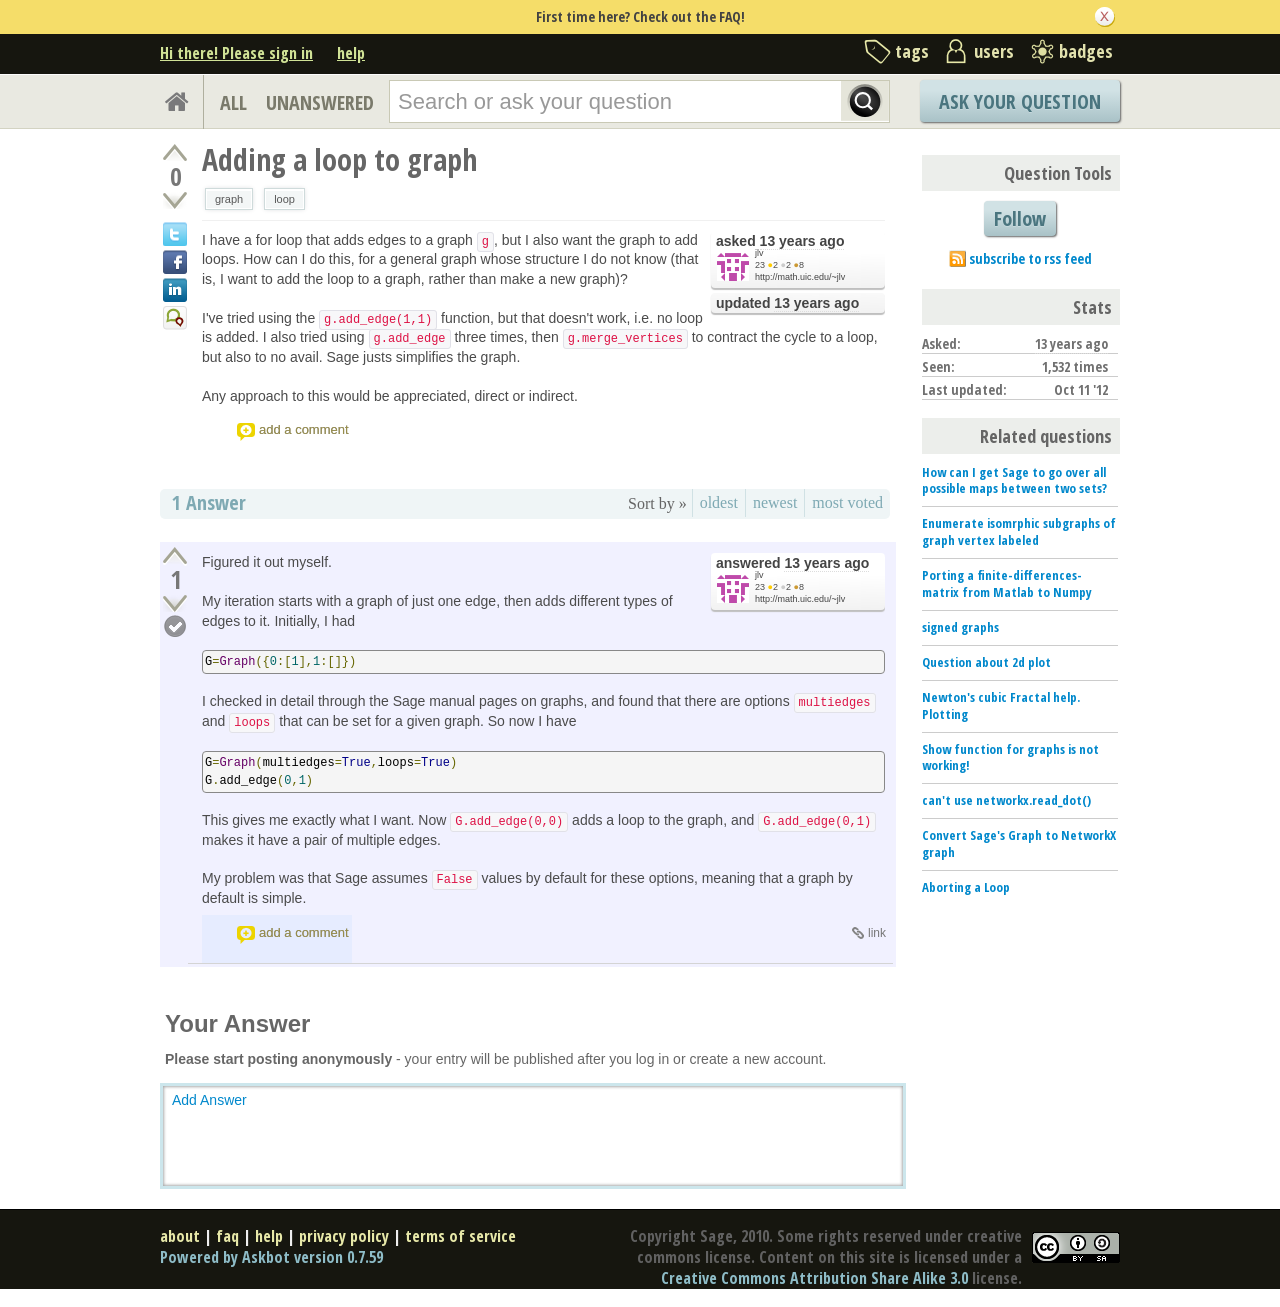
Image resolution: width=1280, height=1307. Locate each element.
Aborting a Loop (966, 887)
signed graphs (960, 627)
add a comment (304, 429)
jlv (759, 253)
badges (1086, 51)
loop (284, 199)
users (994, 51)
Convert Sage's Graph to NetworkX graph (1019, 843)
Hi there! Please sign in (236, 53)
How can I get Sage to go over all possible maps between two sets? (1014, 480)
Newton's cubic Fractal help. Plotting (1001, 705)
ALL (233, 102)
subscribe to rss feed (1030, 258)
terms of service (460, 1236)
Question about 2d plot (986, 662)
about (180, 1236)
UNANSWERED (320, 102)
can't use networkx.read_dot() (1006, 800)
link (877, 933)
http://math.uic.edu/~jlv (800, 277)
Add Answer (209, 1100)
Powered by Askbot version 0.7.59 (271, 1257)
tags (912, 51)
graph (229, 199)
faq (227, 1236)
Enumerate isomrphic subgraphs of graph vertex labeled (1019, 531)
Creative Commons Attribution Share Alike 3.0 (814, 1278)
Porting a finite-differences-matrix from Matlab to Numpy (1007, 583)
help (351, 53)
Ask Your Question (1020, 101)
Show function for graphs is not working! (1010, 757)
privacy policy (344, 1236)
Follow (1020, 218)
